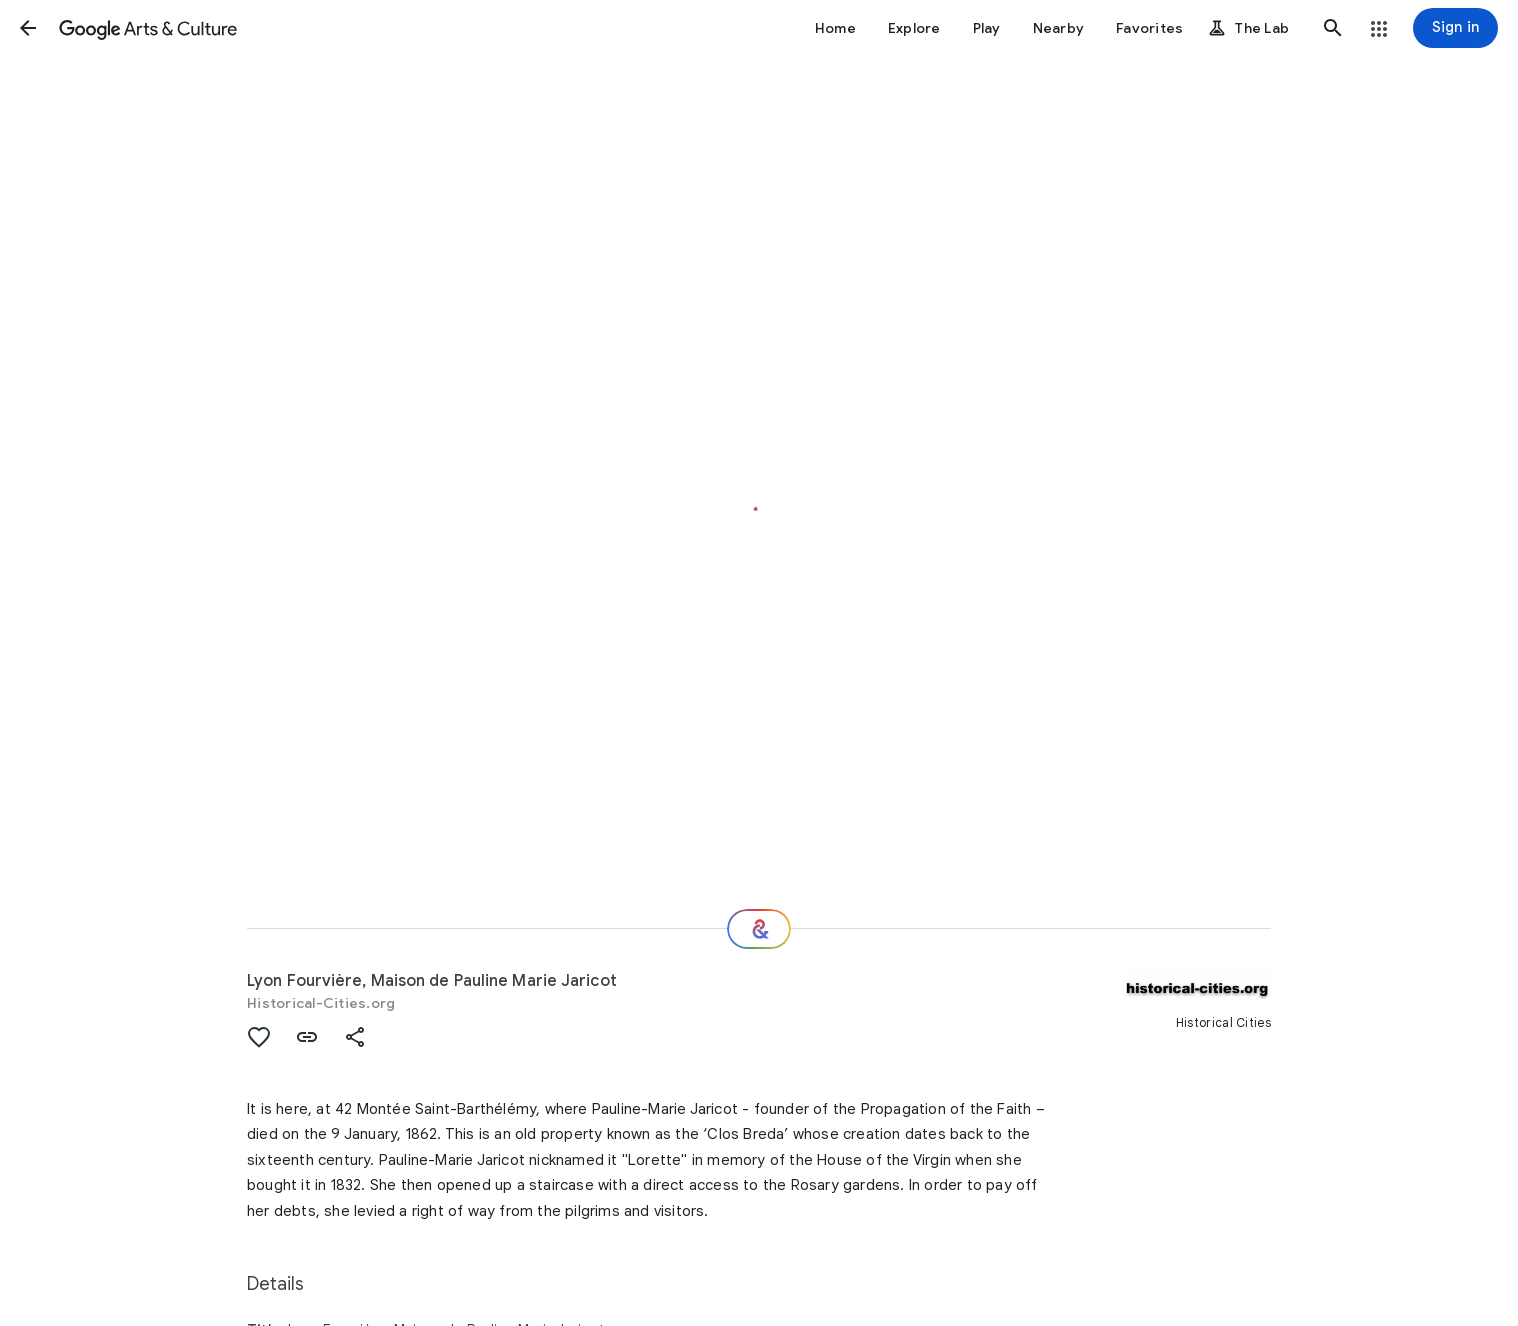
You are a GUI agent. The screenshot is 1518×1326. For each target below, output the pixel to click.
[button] (28, 28)
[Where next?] (759, 929)
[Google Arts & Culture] (148, 28)
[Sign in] (1455, 28)
